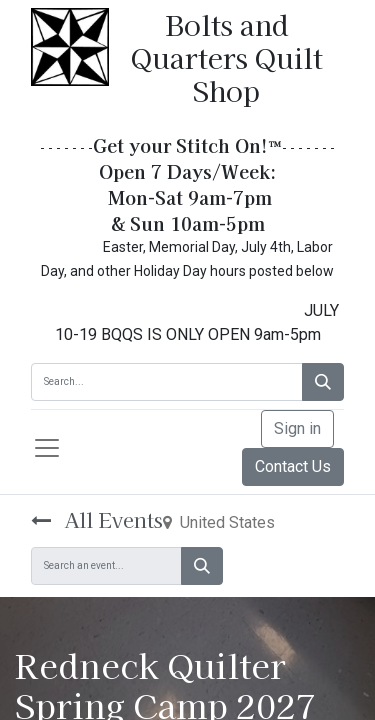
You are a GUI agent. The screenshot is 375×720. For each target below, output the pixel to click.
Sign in (297, 428)
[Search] (323, 382)
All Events (97, 519)
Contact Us (293, 466)
